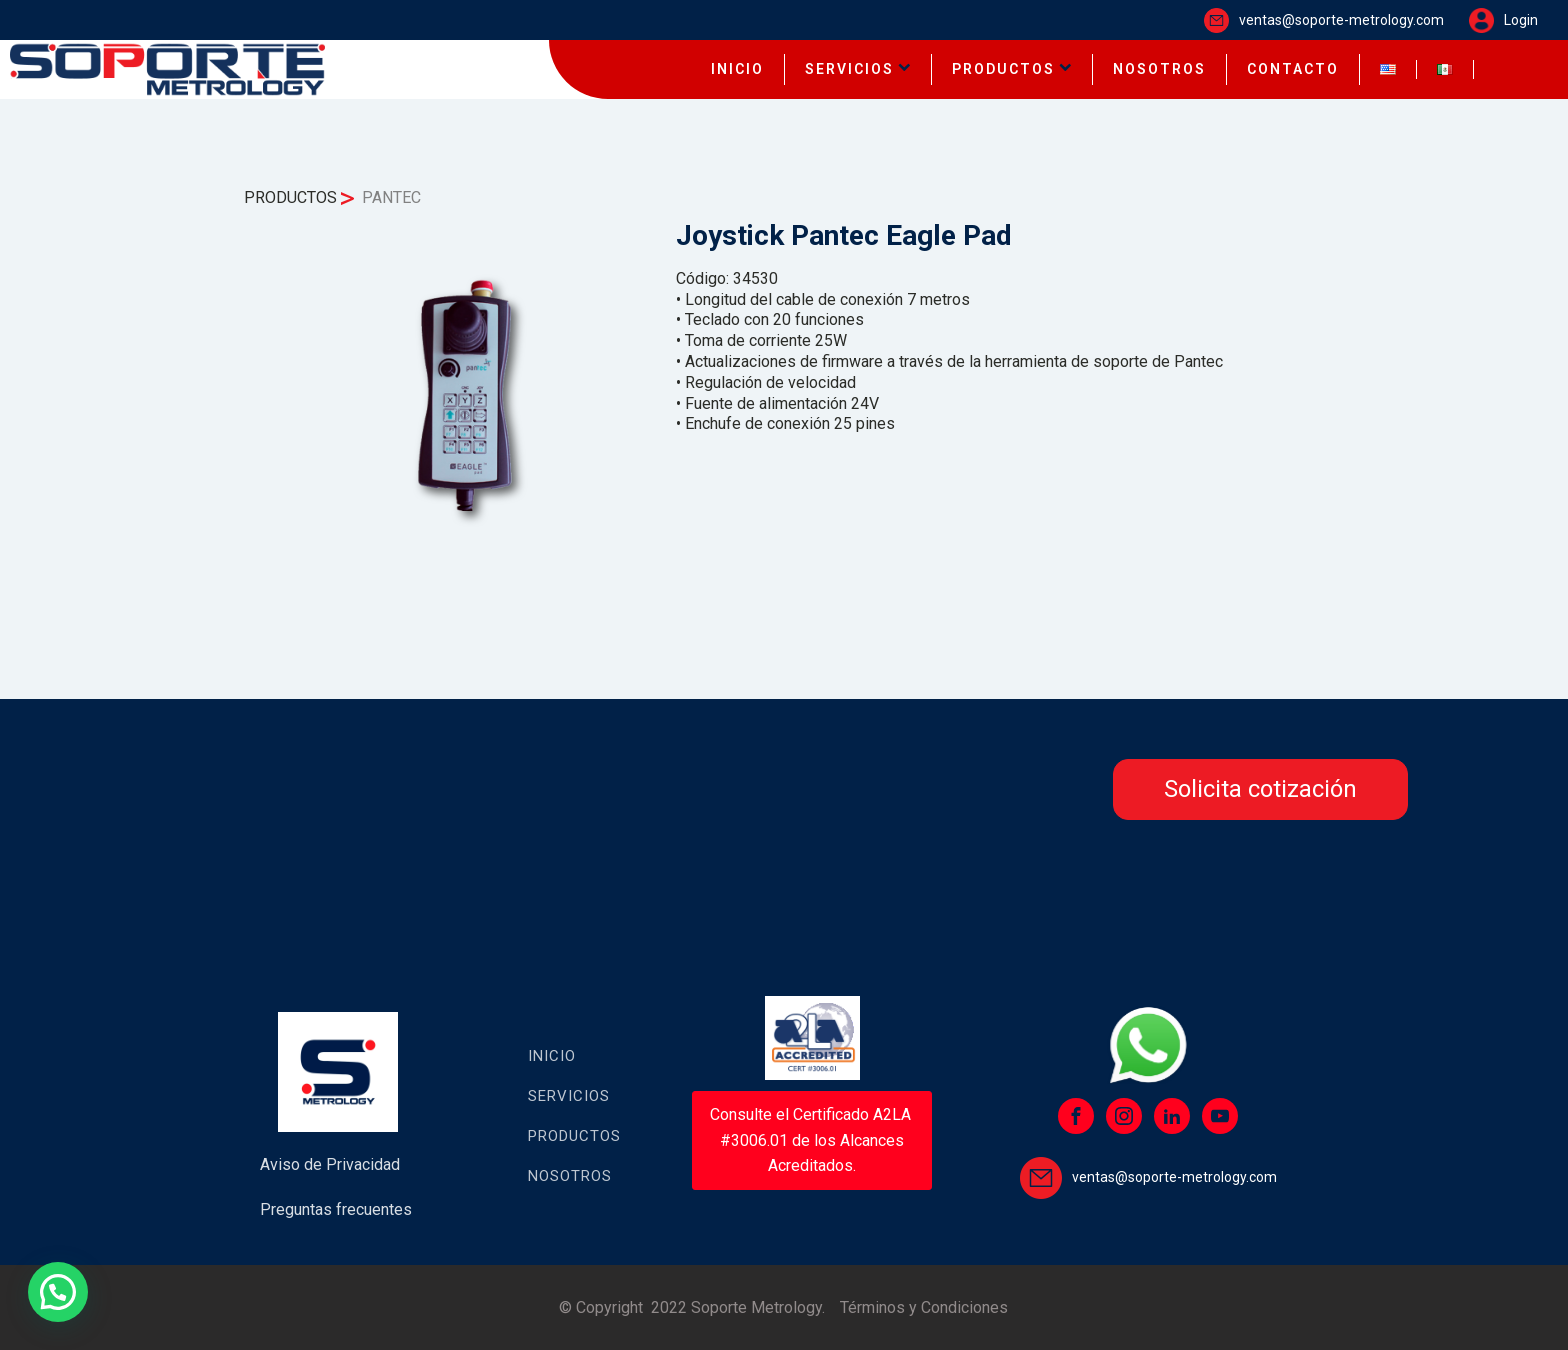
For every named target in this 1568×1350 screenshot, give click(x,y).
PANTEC (391, 197)
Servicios (569, 1096)
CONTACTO (1293, 69)
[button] (58, 1292)
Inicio (552, 1056)
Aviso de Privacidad (330, 1164)
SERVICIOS (858, 69)
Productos (574, 1136)
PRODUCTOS (1012, 69)
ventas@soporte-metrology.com (1341, 20)
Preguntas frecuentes (336, 1209)
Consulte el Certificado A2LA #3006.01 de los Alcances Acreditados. (812, 1140)
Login (1521, 20)
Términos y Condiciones (924, 1307)
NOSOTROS (1159, 69)
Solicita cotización (1260, 789)
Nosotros (570, 1176)
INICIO (737, 69)
